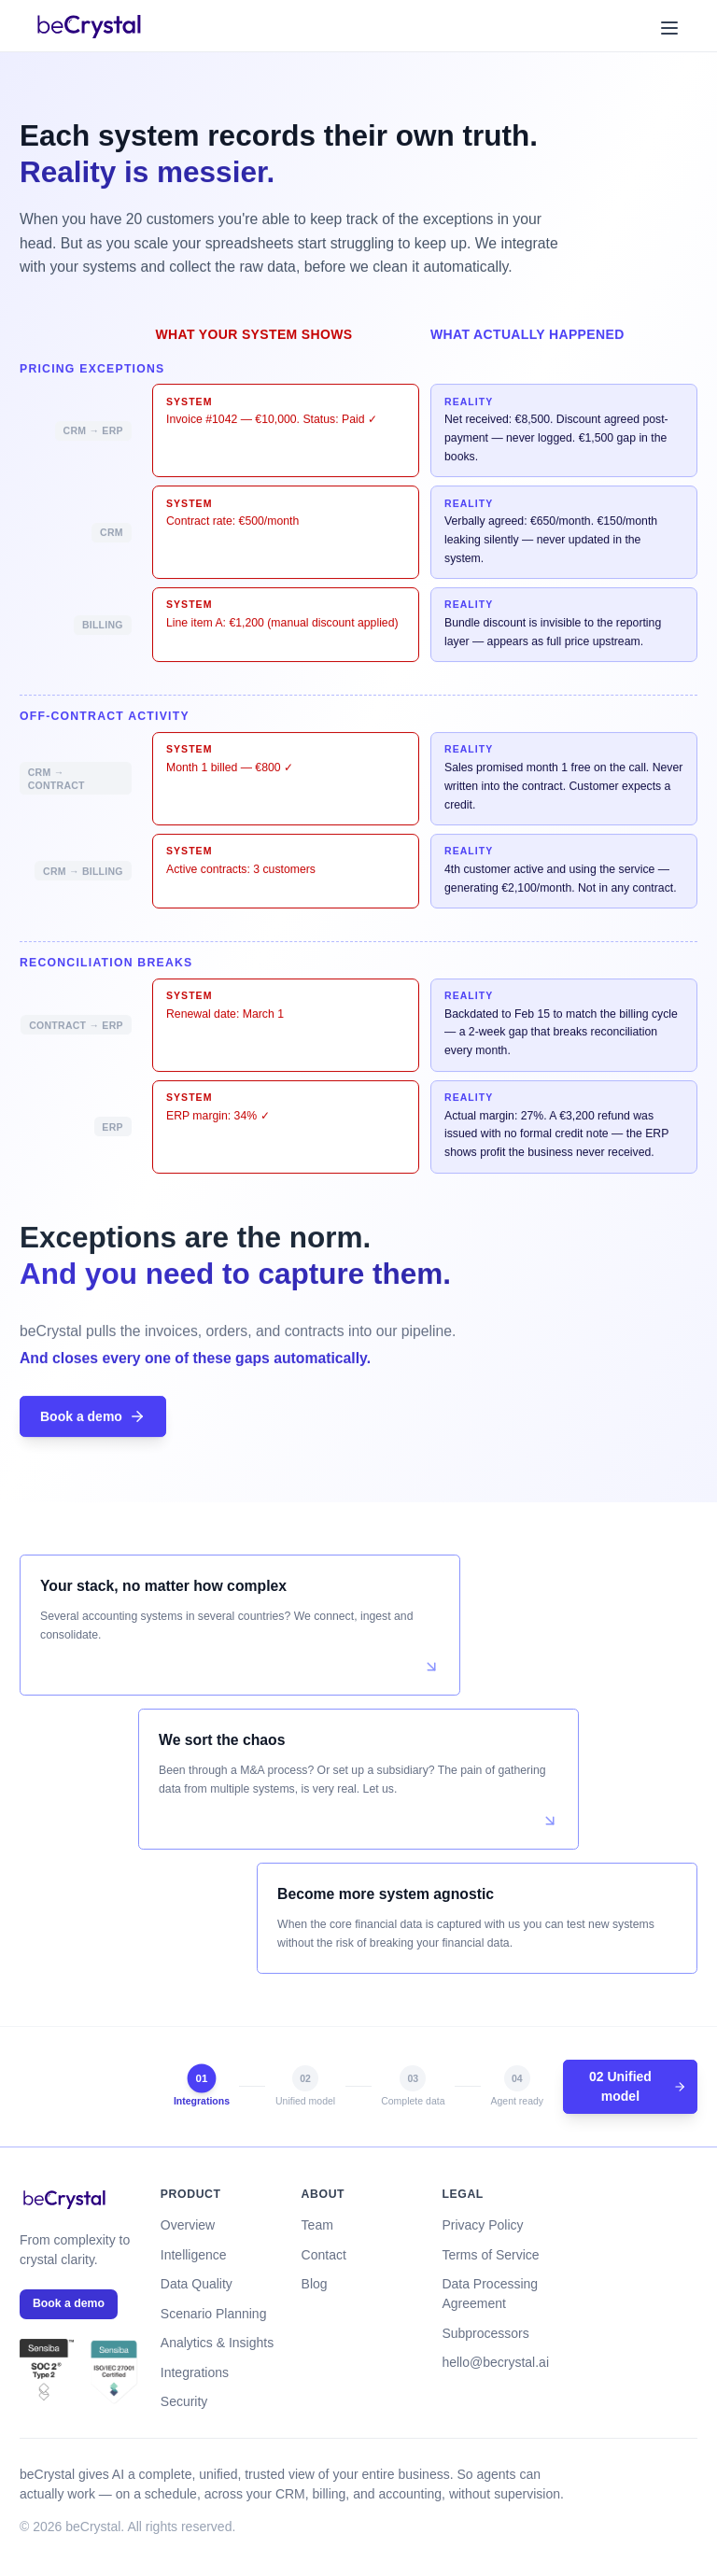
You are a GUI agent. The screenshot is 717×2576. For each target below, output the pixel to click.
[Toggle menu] (668, 26)
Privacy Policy (482, 2224)
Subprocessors (485, 2333)
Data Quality (196, 2283)
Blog (315, 2283)
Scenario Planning (214, 2313)
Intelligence (194, 2254)
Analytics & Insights (217, 2342)
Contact (324, 2254)
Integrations (195, 2372)
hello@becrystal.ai (495, 2362)
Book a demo (93, 1418)
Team (317, 2224)
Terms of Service (490, 2254)
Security (184, 2401)
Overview (188, 2224)
